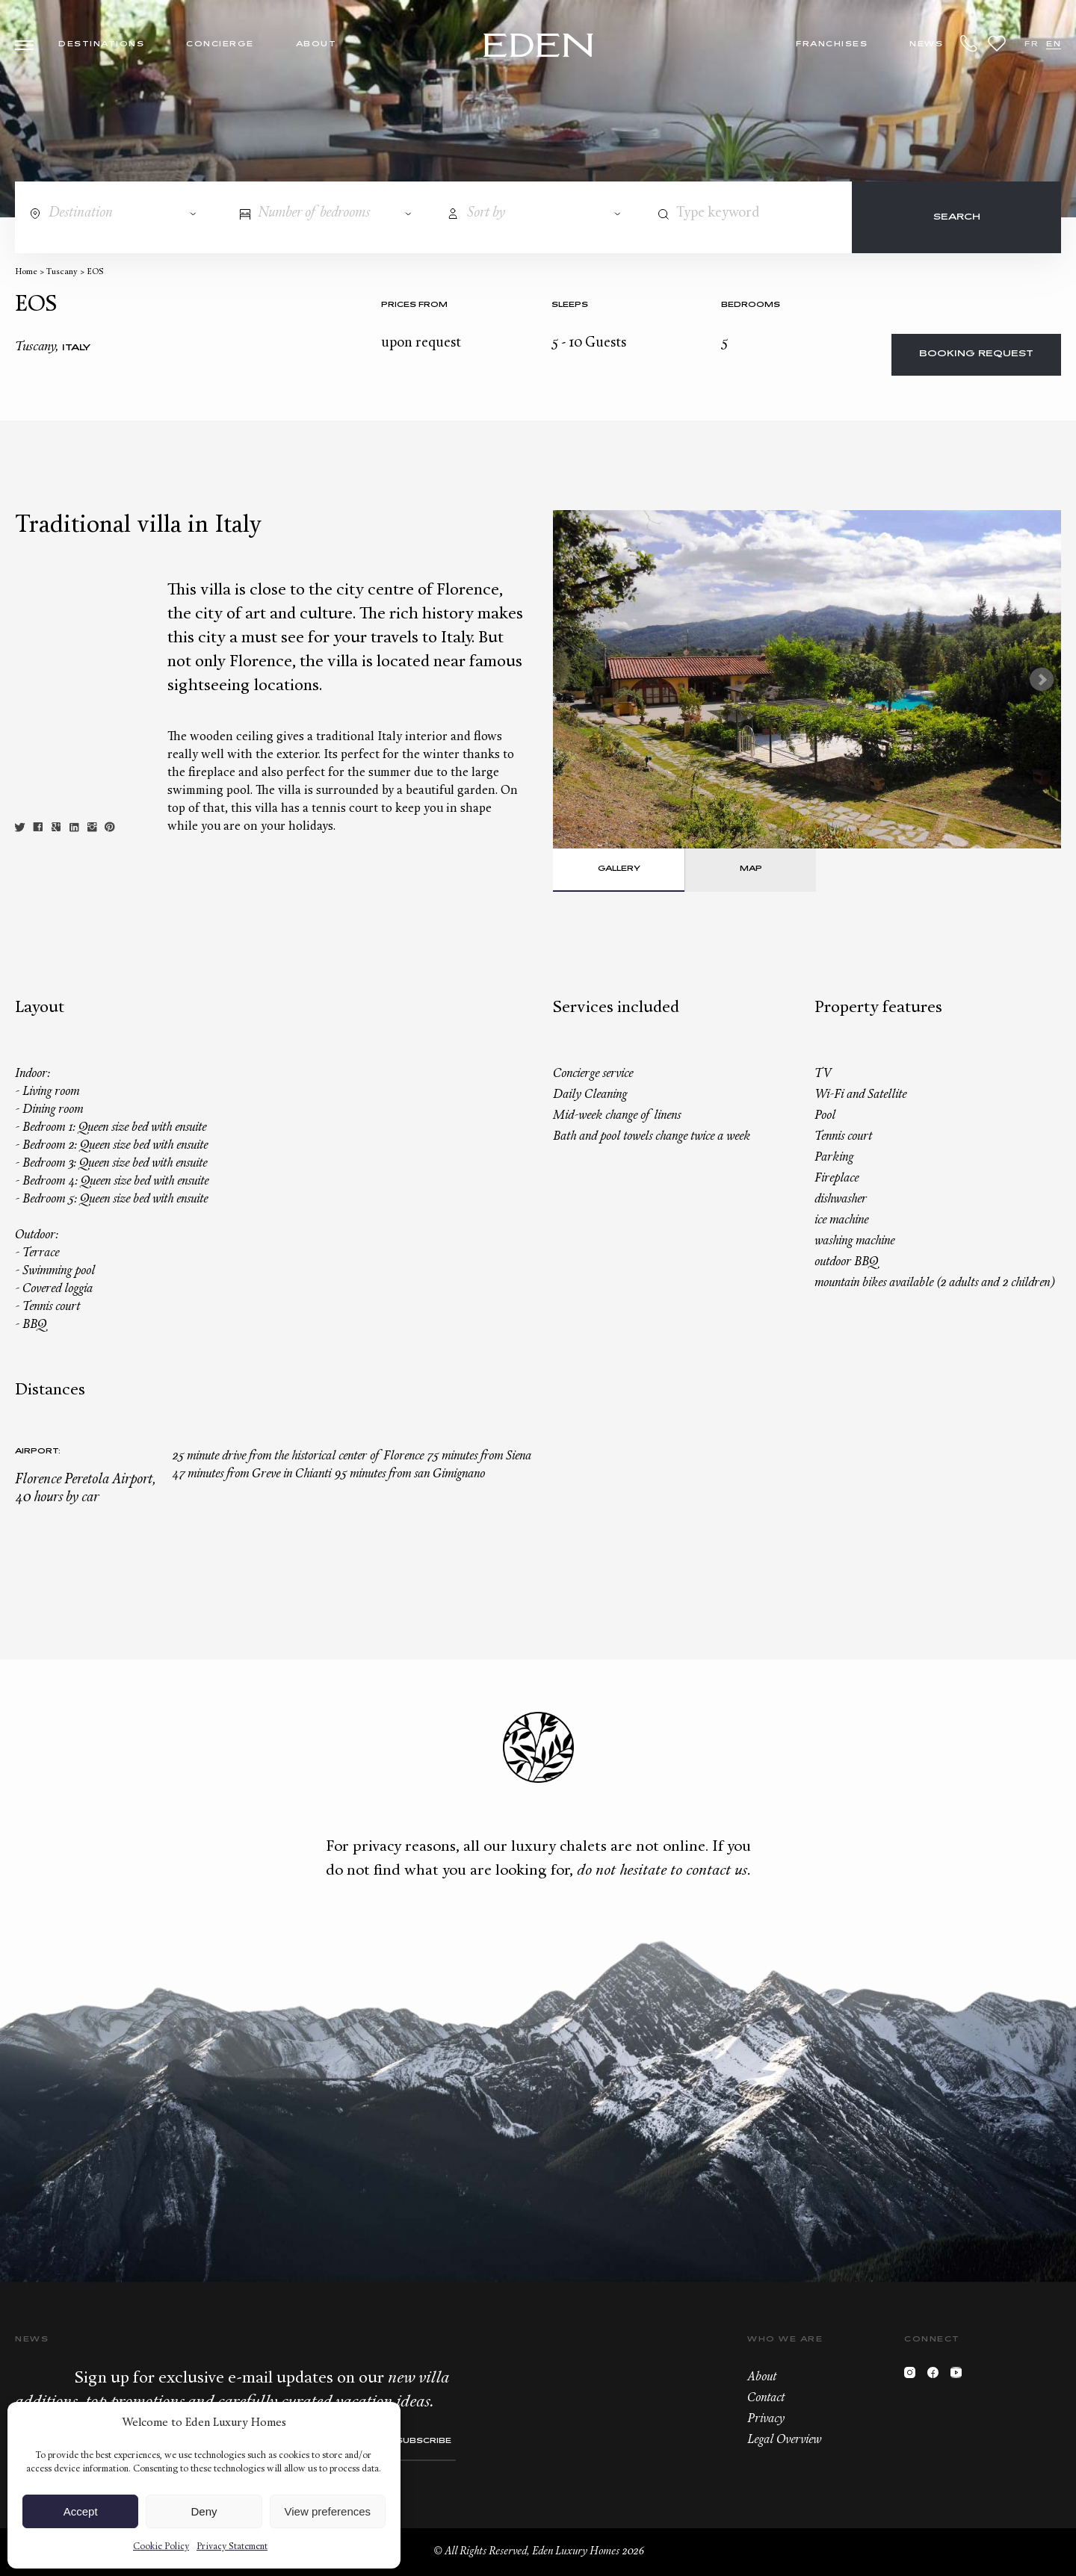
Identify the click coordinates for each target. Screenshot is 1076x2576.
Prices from (414, 305)
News (926, 44)
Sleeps (569, 305)
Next (1042, 680)
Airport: (38, 1451)
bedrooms (750, 305)
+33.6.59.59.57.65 (969, 43)
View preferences (328, 2511)
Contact (766, 2398)
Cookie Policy (161, 2546)
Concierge (220, 44)
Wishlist (997, 43)
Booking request (976, 354)
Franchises (832, 44)
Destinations (101, 44)
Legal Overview (784, 2440)
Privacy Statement (232, 2546)
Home (26, 272)
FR (1031, 44)
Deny (204, 2511)
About (316, 44)
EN (1053, 44)
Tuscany (62, 272)
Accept (81, 2511)
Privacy (766, 2419)
